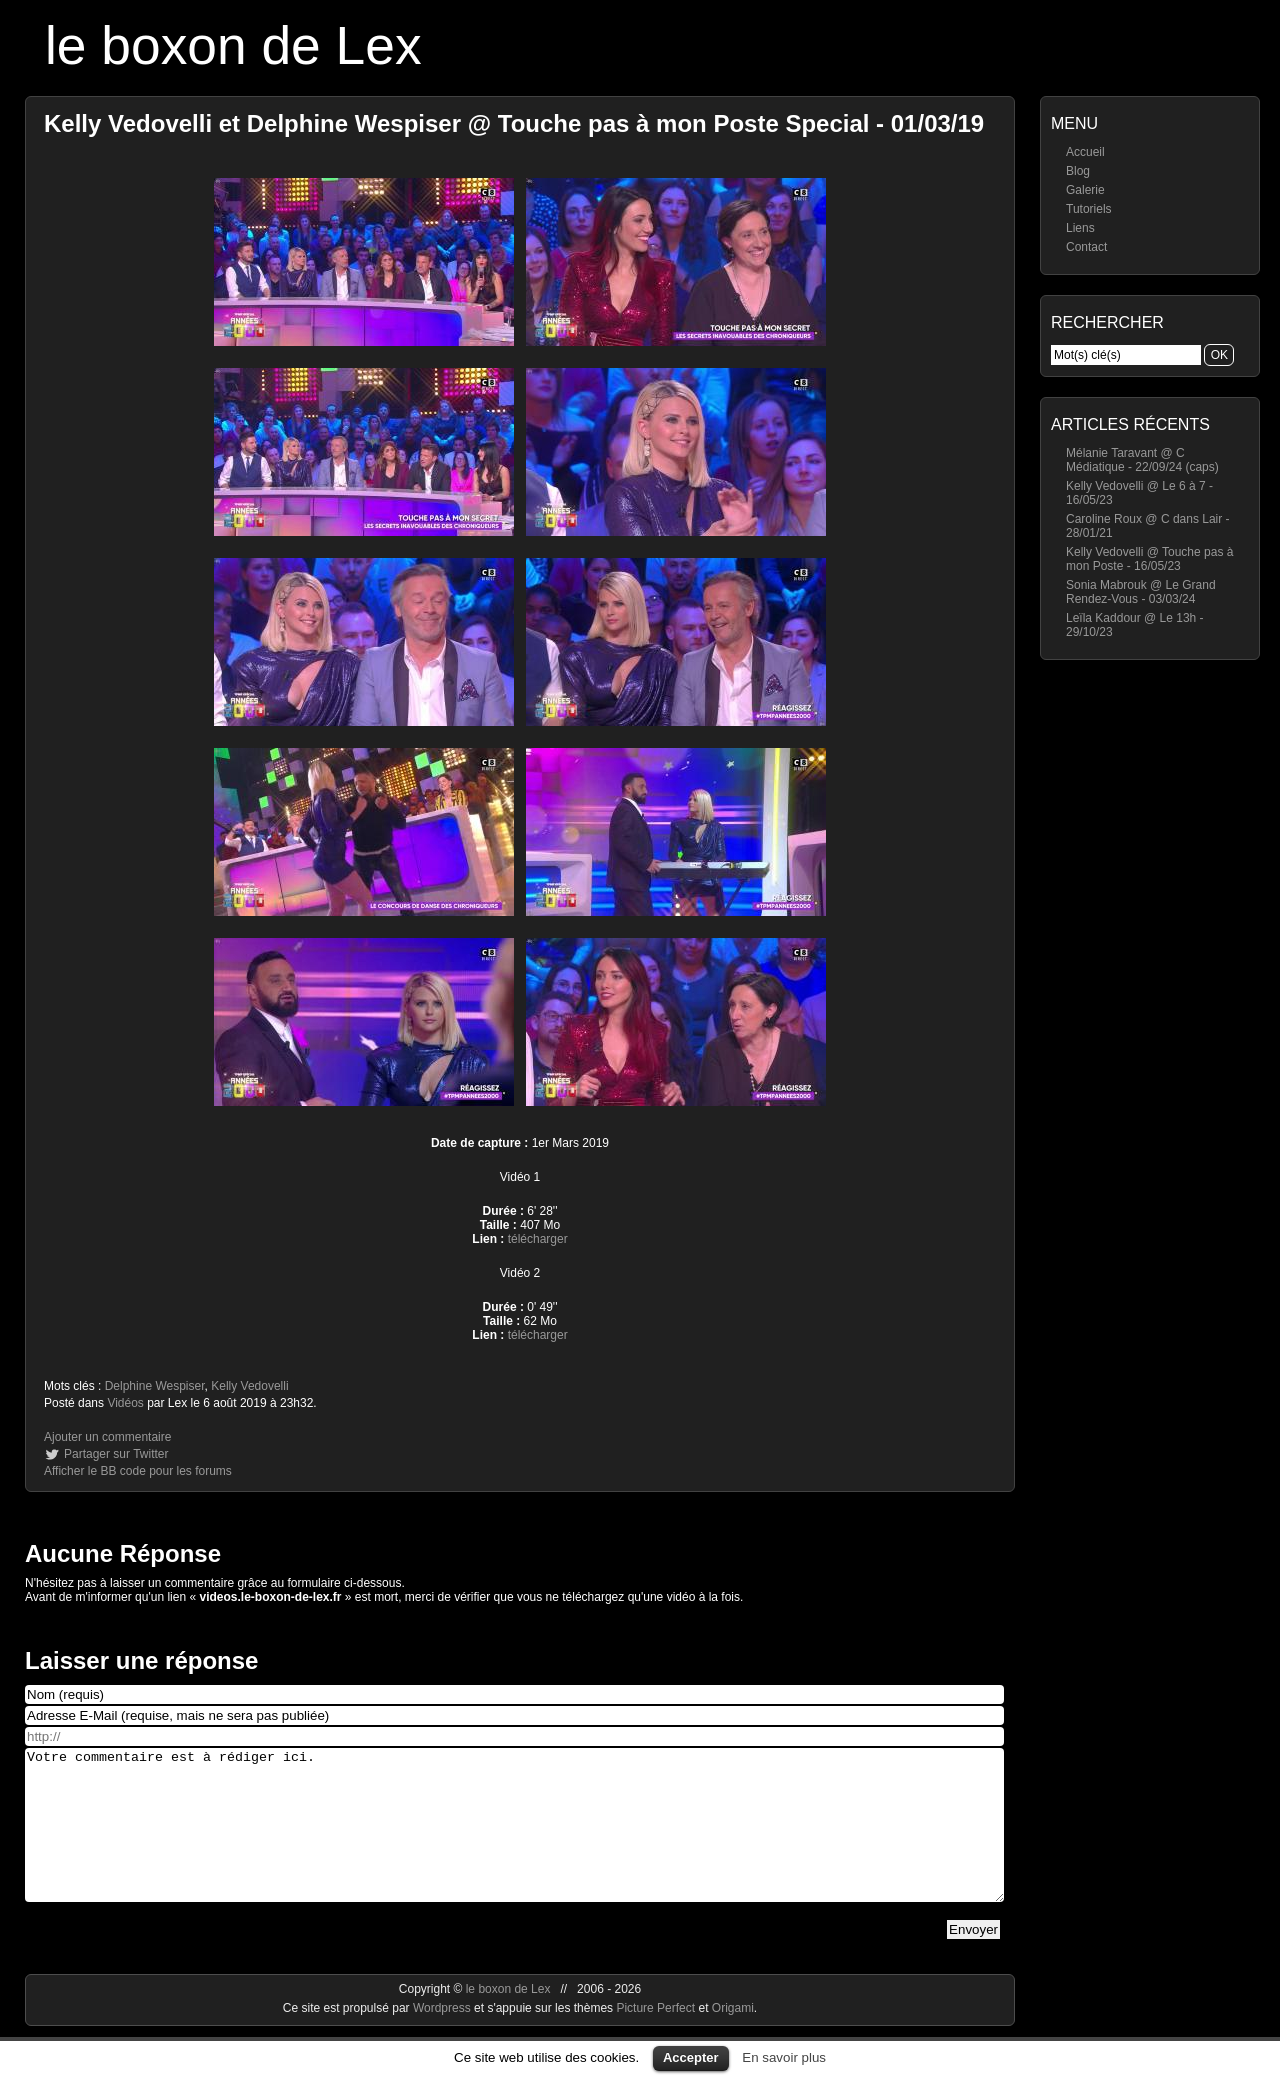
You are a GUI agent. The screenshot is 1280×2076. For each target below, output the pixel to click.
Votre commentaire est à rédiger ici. (514, 1840)
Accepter (691, 2057)
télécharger (538, 1239)
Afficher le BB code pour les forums (138, 1471)
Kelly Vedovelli (249, 1386)
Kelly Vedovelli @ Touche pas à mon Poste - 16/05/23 (1149, 559)
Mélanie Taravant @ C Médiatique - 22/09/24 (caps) (1142, 460)
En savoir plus (784, 2057)
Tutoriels (1089, 209)
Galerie (1085, 190)
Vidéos (125, 1403)
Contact (1086, 247)
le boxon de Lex (233, 45)
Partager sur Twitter (116, 1454)
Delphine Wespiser (155, 1386)
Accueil (1085, 152)
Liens (1080, 228)
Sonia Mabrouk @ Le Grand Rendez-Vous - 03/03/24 (1141, 592)
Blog (1078, 171)
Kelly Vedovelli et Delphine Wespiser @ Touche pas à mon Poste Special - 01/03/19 (514, 123)
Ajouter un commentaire (107, 1437)
